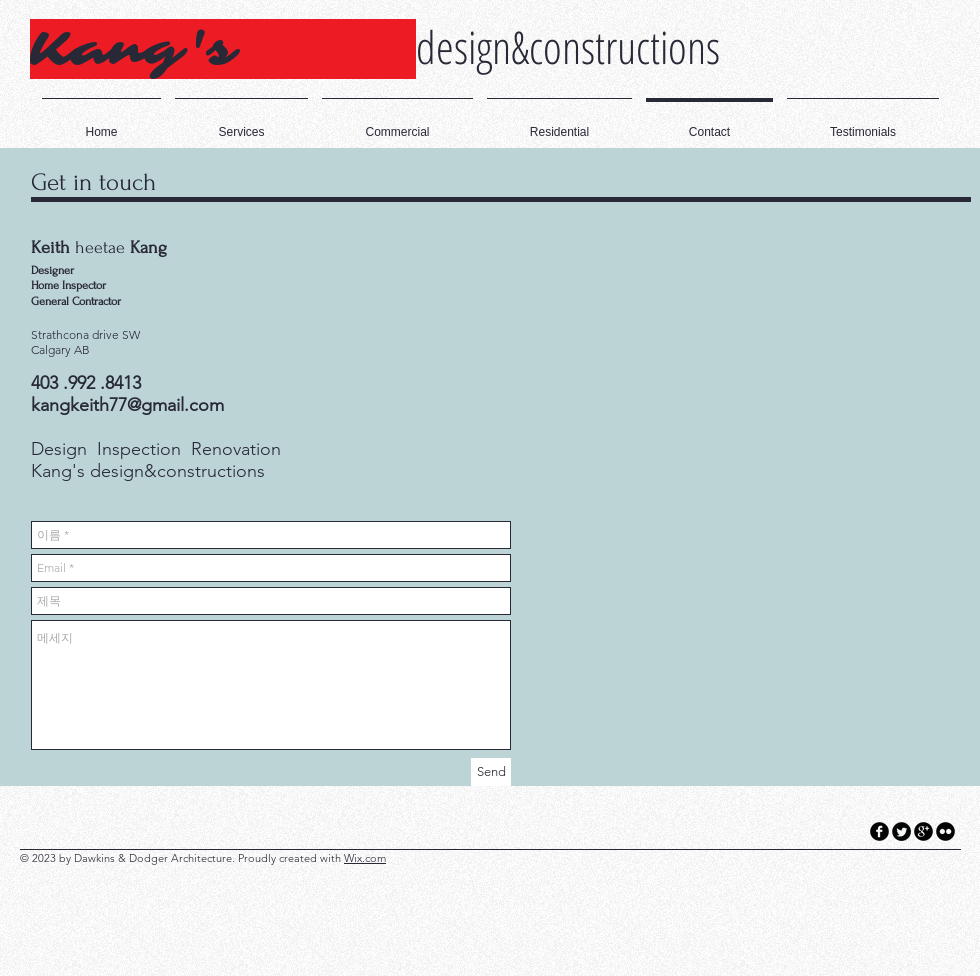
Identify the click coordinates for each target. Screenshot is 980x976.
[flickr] (945, 831)
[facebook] (879, 831)
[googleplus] (923, 831)
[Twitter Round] (901, 831)
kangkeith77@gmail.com (127, 405)
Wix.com (365, 858)
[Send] (491, 772)
